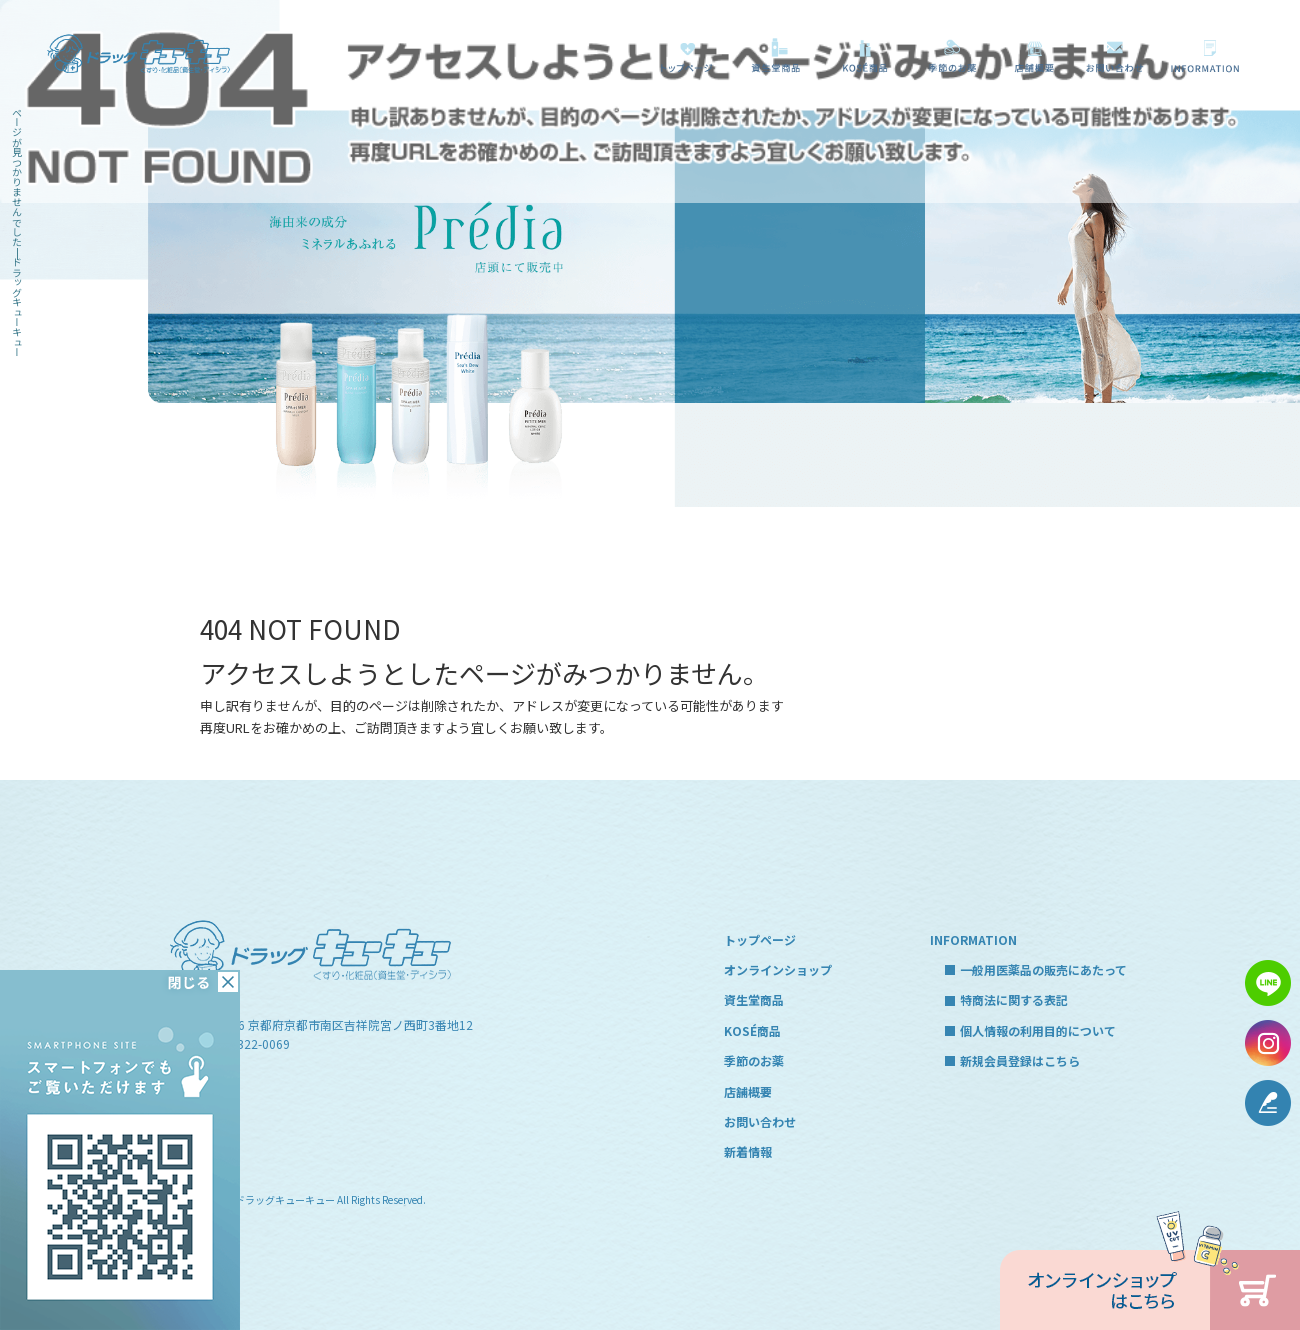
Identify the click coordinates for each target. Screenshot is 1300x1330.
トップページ (686, 55)
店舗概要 (1034, 55)
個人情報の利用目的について (1038, 1030)
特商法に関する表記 (1014, 999)
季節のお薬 (952, 55)
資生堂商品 (770, 55)
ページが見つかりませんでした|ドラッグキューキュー (17, 232)
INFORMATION (973, 939)
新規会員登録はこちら (1020, 1060)
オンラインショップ (778, 969)
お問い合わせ (1115, 55)
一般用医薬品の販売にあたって (1209, 55)
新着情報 (748, 1151)
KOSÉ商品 (862, 55)
